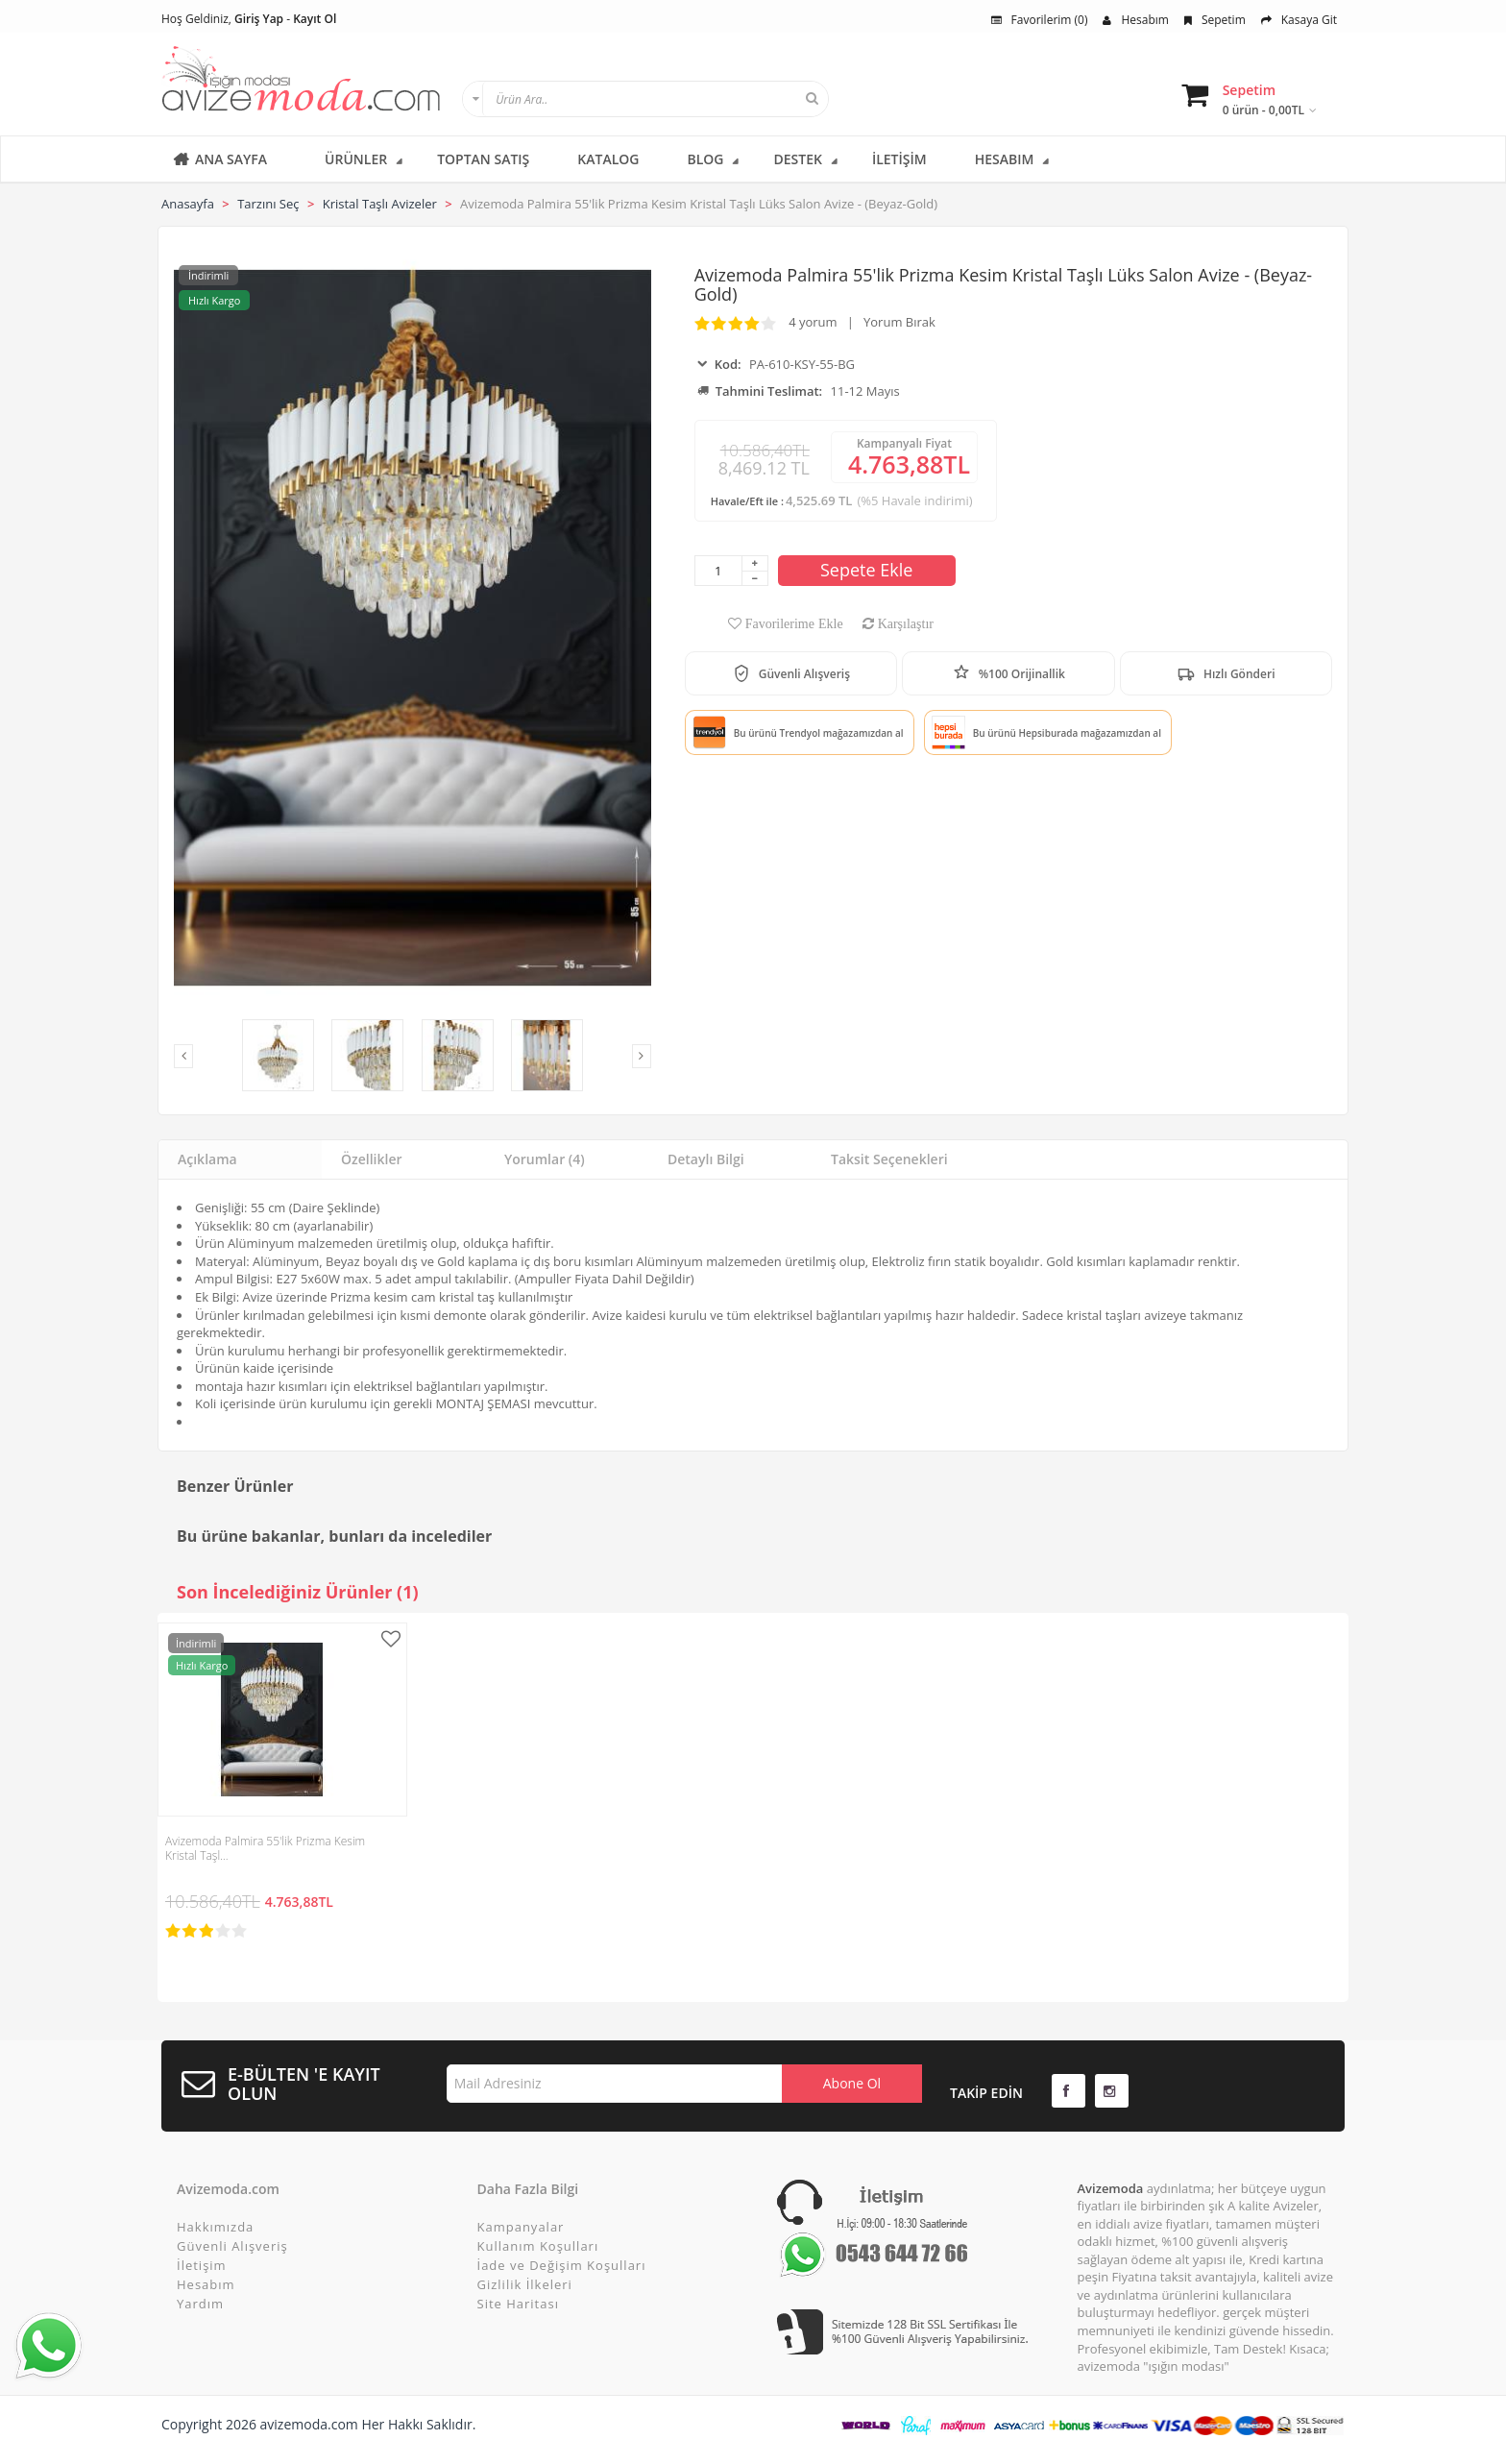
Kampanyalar (521, 2226)
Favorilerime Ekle (792, 623)
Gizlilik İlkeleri (524, 2284)
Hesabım (1135, 20)
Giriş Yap (258, 19)
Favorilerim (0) (1039, 20)
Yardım (200, 2303)
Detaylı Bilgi (706, 1159)
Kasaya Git (1299, 20)
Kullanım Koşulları (538, 2246)
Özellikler (371, 1159)
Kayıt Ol (314, 19)
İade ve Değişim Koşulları (561, 2265)
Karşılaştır (904, 623)
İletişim (202, 2265)
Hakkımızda (215, 2226)
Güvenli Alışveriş (232, 2246)
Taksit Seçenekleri (889, 1159)
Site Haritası (518, 2303)
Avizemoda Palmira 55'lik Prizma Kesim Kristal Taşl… (265, 1848)
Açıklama (207, 1159)
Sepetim (1215, 20)
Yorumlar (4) (544, 1159)
